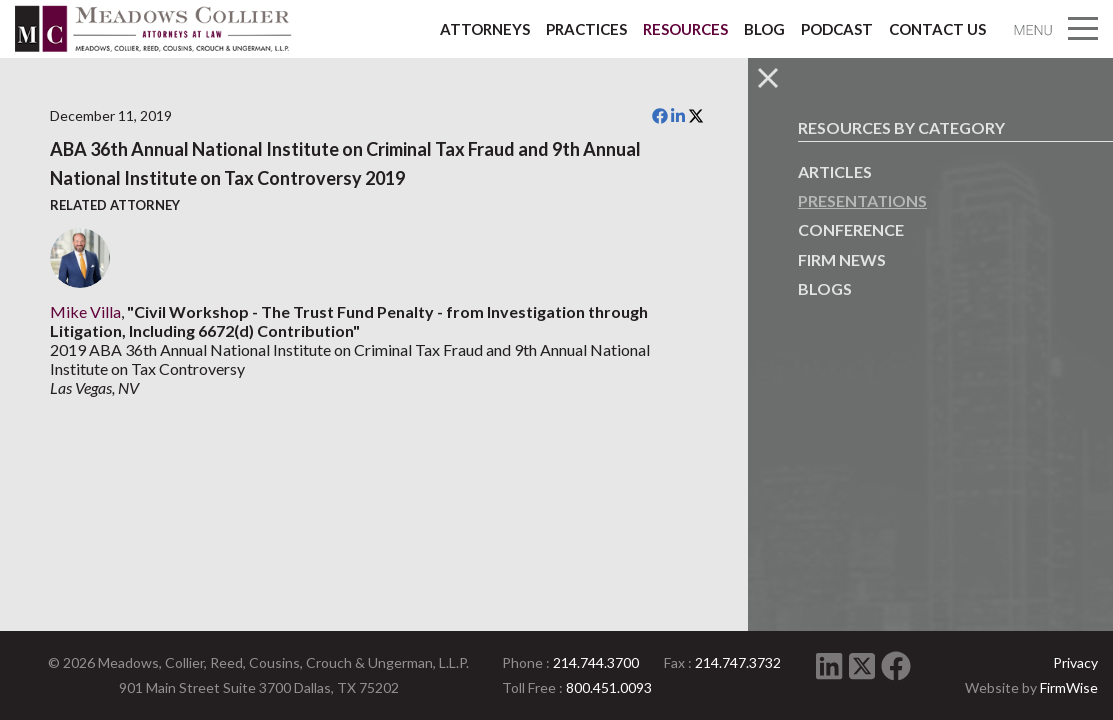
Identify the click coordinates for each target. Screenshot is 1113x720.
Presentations (862, 200)
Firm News (842, 259)
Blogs (825, 288)
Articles (835, 171)
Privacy (1075, 662)
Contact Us (937, 29)
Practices (586, 29)
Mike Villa (85, 311)
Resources (685, 29)
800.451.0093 (609, 687)
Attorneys (485, 29)
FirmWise (1069, 687)
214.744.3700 (596, 662)
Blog (764, 29)
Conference (851, 229)
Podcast (837, 29)
